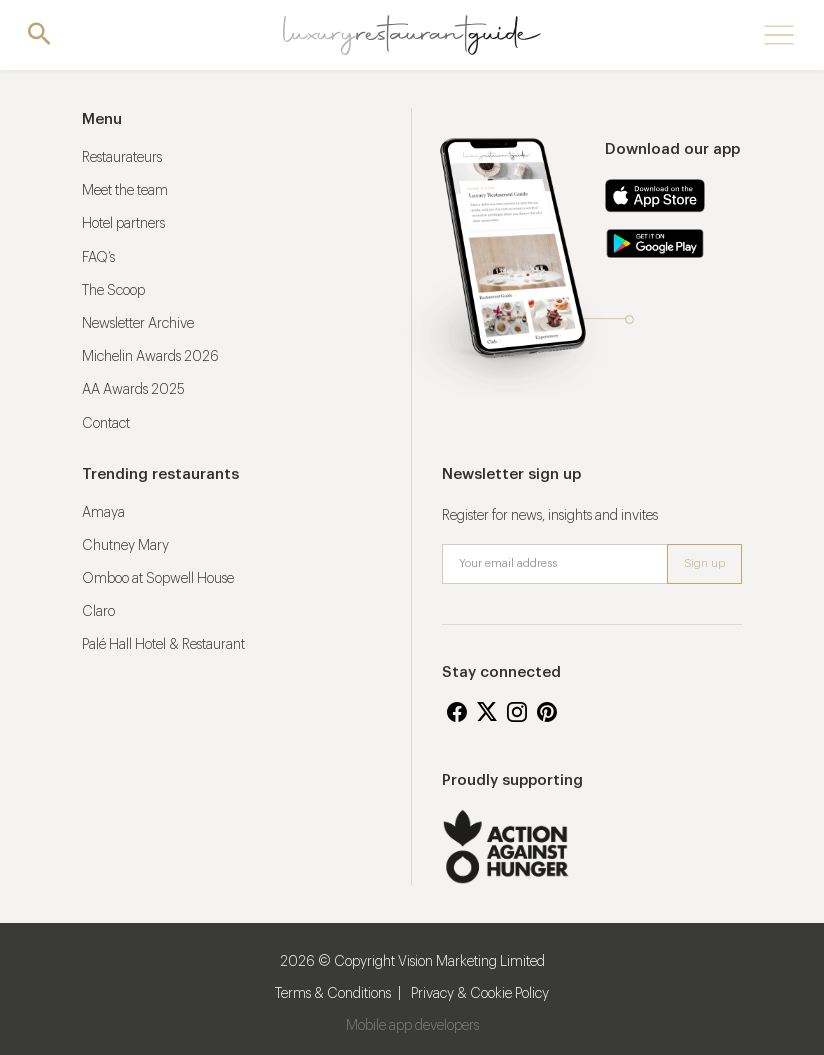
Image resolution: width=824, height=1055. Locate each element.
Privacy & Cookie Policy (480, 994)
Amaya (103, 513)
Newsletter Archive (138, 324)
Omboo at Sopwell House (158, 579)
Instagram (517, 712)
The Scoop (113, 291)
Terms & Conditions (333, 994)
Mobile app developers (412, 1026)
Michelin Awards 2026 (150, 357)
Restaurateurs (122, 158)
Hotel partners (123, 224)
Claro (98, 612)
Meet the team (125, 191)
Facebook (457, 712)
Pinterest (547, 712)
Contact (106, 424)
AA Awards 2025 (133, 390)
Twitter (487, 712)
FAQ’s (98, 258)
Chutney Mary (125, 546)
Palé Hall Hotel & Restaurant (163, 645)
